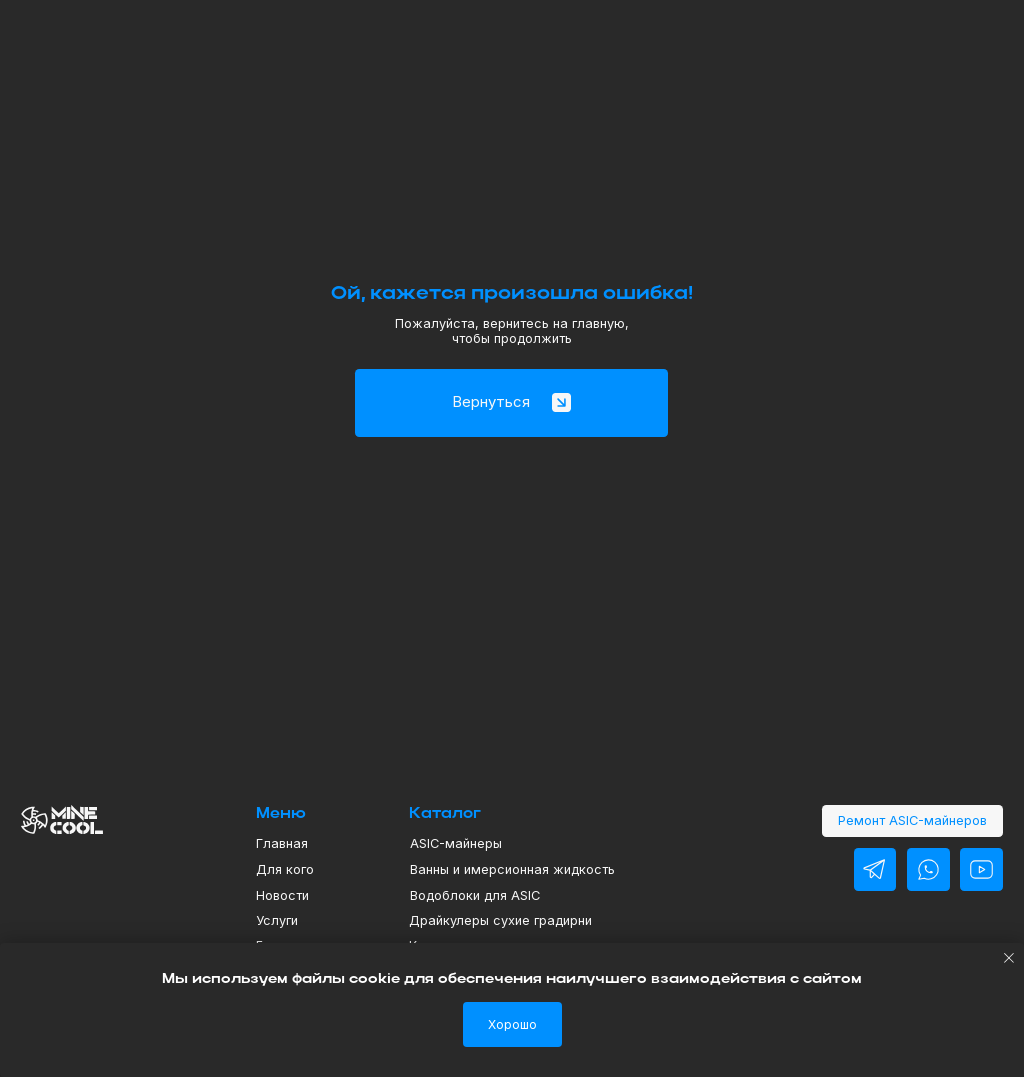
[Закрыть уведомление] (1009, 958)
